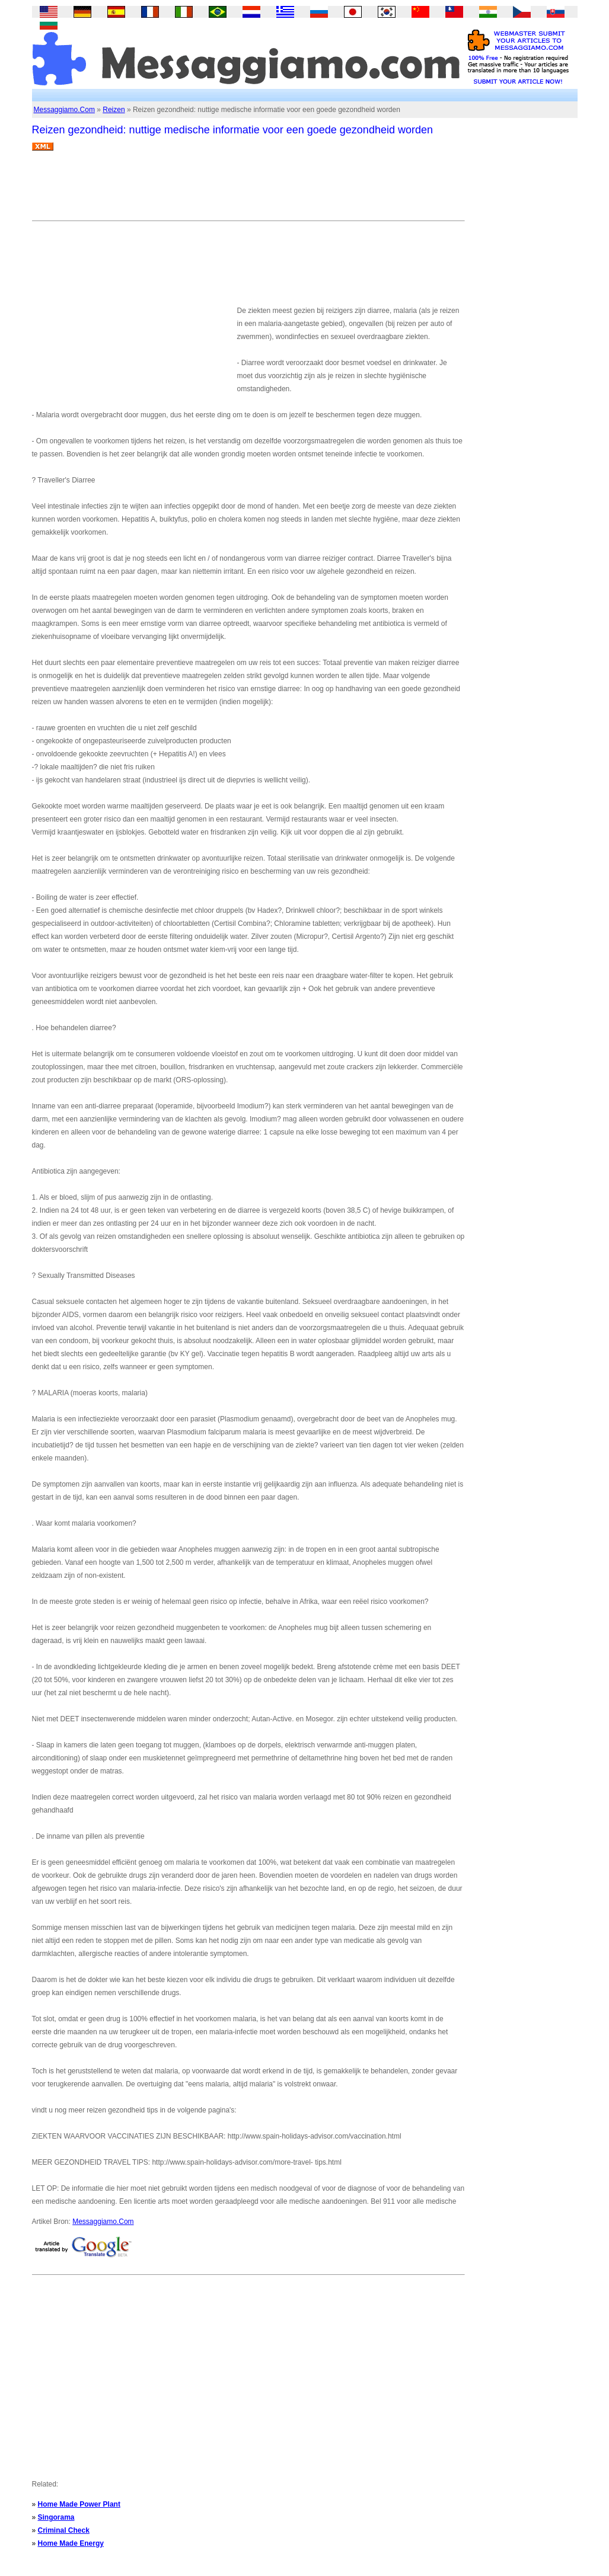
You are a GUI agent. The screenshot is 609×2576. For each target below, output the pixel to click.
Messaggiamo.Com (64, 110)
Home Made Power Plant (79, 2504)
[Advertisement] (248, 190)
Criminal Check (64, 2530)
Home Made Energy (71, 2543)
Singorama (56, 2517)
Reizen (114, 110)
